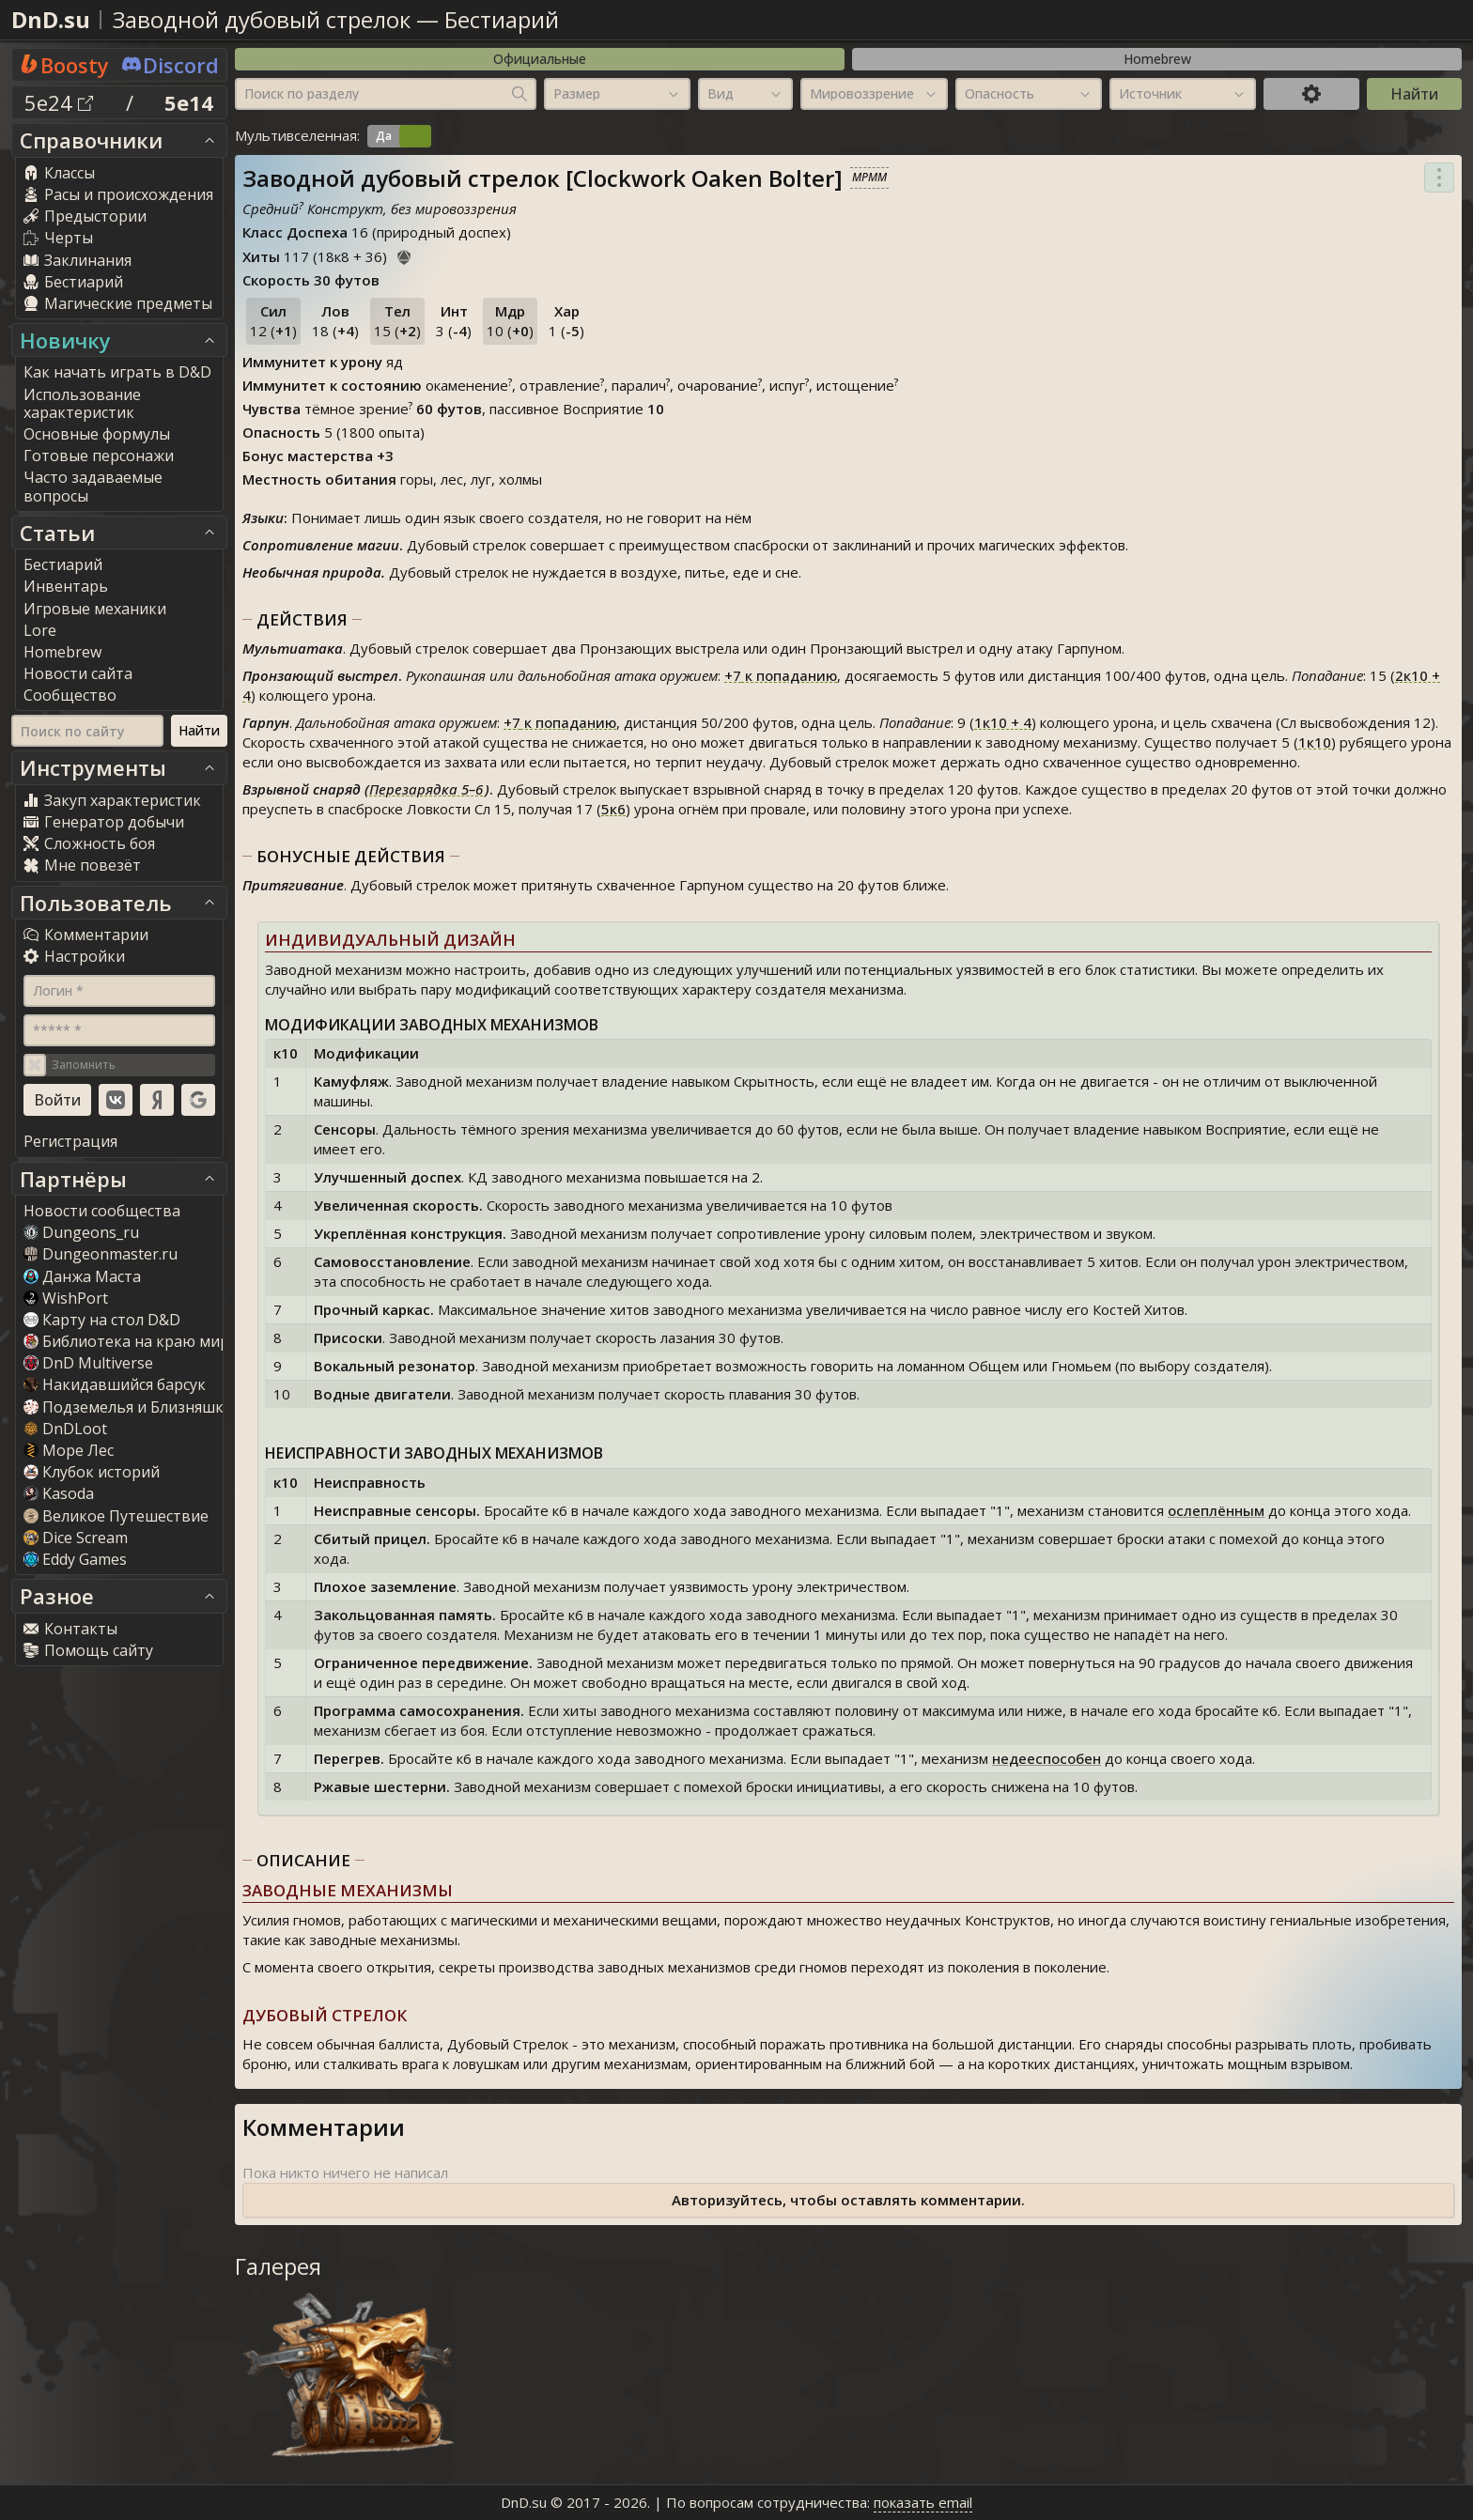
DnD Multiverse (88, 1363)
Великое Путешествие (116, 1516)
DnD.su (50, 19)
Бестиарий (501, 19)
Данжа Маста (82, 1276)
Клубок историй (91, 1471)
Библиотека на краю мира (130, 1341)
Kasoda (58, 1493)
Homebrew (1157, 59)
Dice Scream (75, 1537)
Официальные (539, 59)
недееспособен (1046, 1758)
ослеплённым (1216, 1510)
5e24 (58, 102)
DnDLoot (65, 1428)
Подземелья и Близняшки (128, 1407)
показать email (923, 2502)
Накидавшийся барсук (114, 1384)
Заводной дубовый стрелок (262, 19)
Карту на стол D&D (101, 1319)
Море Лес (68, 1450)
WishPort (65, 1298)
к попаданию (780, 675)
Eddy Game (75, 1559)
